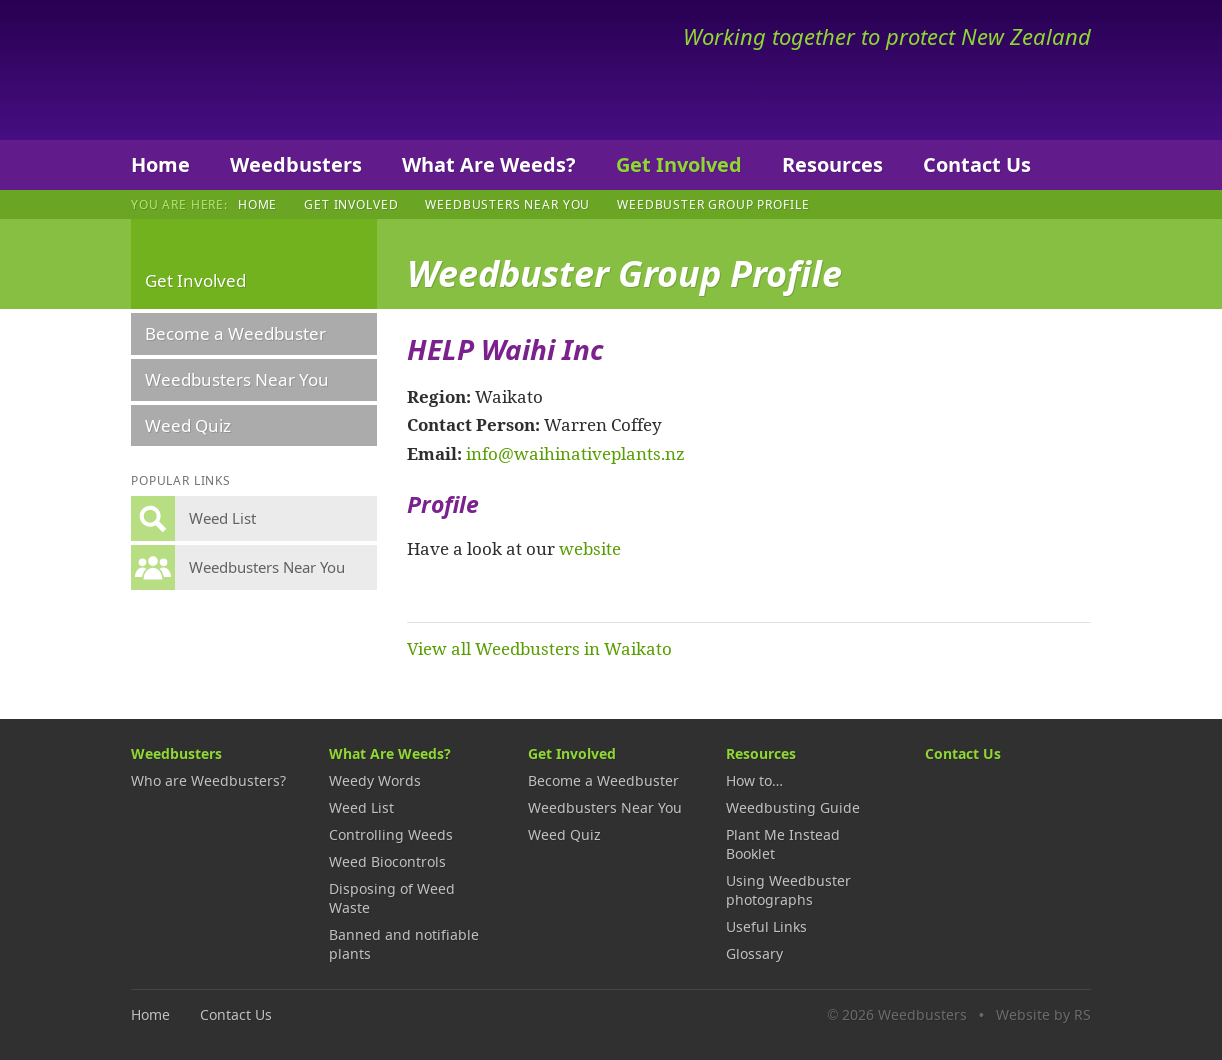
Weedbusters (278, 70)
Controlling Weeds (391, 834)
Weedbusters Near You (507, 204)
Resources (832, 164)
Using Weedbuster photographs (788, 890)
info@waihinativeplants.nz (575, 453)
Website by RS (1043, 1014)
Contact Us (977, 164)
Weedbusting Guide (793, 807)
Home (160, 164)
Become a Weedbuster (235, 333)
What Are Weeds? (489, 164)
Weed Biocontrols (387, 861)
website (590, 548)
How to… (754, 780)
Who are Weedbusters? (208, 780)
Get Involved (679, 164)
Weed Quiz (188, 425)
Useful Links (766, 926)
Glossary (754, 953)
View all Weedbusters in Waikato (539, 648)
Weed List (361, 807)
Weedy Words (375, 780)
